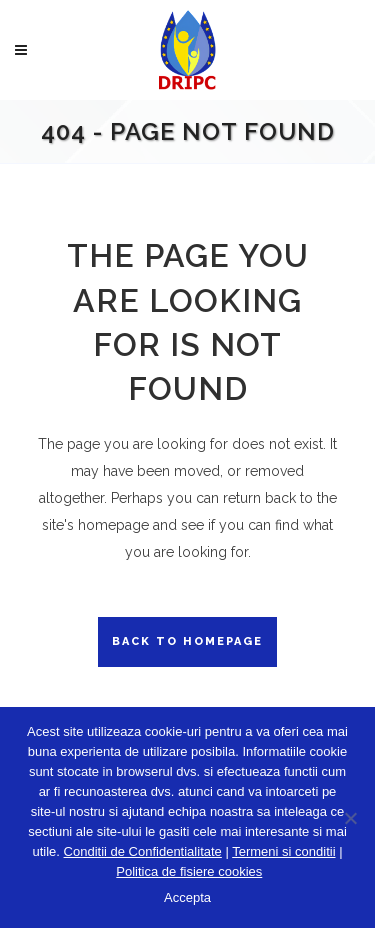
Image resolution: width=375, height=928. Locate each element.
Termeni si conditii (283, 851)
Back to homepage (187, 641)
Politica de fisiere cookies (189, 871)
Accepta (187, 897)
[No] (350, 818)
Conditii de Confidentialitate (143, 851)
